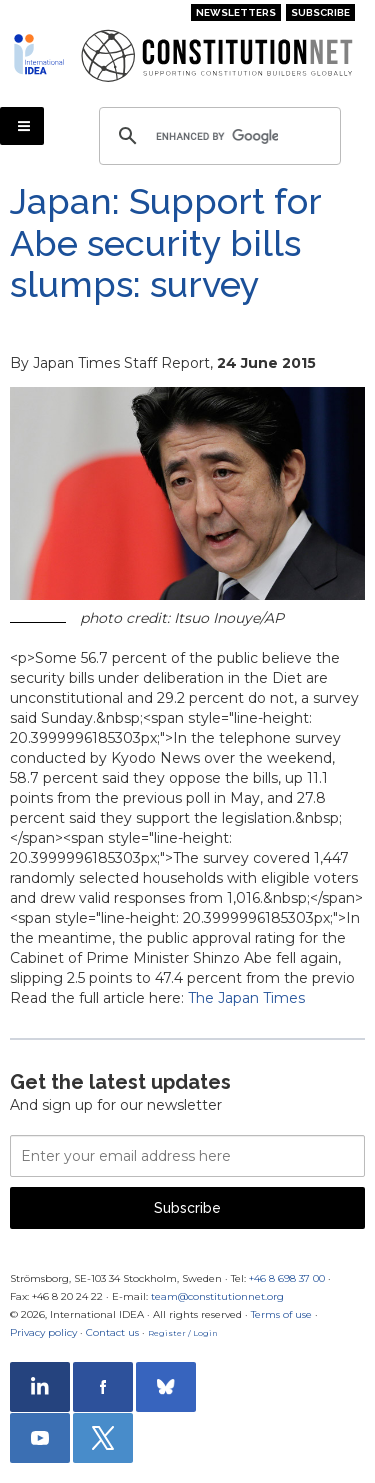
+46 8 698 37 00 (287, 1278)
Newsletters (236, 12)
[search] (217, 136)
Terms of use (281, 1314)
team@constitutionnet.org (217, 1296)
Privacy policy (43, 1332)
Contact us (112, 1332)
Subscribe (320, 12)
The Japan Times (246, 998)
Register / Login (183, 1333)
